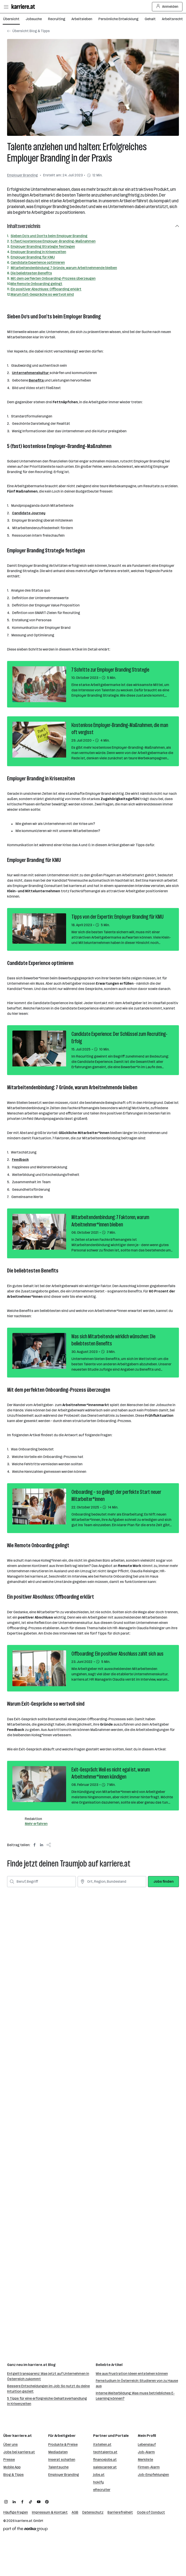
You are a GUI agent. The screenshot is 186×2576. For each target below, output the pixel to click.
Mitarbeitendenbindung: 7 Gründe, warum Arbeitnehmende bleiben (64, 268)
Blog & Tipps (13, 2475)
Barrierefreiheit (120, 2512)
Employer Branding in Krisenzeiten (38, 252)
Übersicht (11, 19)
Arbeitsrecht (172, 19)
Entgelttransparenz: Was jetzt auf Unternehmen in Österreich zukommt (48, 2376)
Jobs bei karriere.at (19, 2452)
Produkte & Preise (63, 2444)
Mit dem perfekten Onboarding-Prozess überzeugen (53, 278)
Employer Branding (22, 175)
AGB (75, 2512)
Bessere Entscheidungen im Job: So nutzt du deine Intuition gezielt (48, 2388)
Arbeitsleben (81, 19)
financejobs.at (105, 2459)
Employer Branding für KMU (33, 257)
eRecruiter (101, 2490)
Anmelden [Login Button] (167, 6)
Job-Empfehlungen (153, 2475)
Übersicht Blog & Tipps (28, 31)
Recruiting (56, 19)
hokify (98, 2482)
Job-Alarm (146, 2452)
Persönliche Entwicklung (118, 19)
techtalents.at (105, 2452)
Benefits (36, 380)
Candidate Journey (28, 513)
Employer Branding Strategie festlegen (43, 246)
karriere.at (24, 2521)
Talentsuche (58, 2467)
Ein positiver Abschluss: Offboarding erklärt (46, 289)
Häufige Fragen (15, 2512)
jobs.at (99, 2475)
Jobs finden (163, 1881)
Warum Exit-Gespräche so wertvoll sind (42, 294)
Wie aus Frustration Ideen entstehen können (132, 2373)
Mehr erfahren (36, 1824)
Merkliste (145, 2459)
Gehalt (150, 19)
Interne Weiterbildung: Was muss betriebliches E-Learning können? (135, 2396)
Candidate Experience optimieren (38, 262)
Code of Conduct (151, 2512)
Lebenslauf (147, 2444)
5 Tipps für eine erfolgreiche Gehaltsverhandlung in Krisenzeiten (47, 2401)
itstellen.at (102, 2444)
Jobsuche (34, 19)
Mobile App (12, 2467)
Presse (9, 2459)
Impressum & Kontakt (50, 2512)
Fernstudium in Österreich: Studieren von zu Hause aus (137, 2383)
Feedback (20, 1159)
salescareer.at (105, 2467)
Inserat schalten (61, 2459)
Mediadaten (58, 2452)
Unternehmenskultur (31, 373)
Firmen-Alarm (149, 2467)
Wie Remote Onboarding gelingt (36, 284)
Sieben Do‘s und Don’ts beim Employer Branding (49, 236)
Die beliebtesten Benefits (31, 273)
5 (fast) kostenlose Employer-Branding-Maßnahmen (53, 241)
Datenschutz (93, 2512)
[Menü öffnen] (6, 7)
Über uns (10, 2444)
